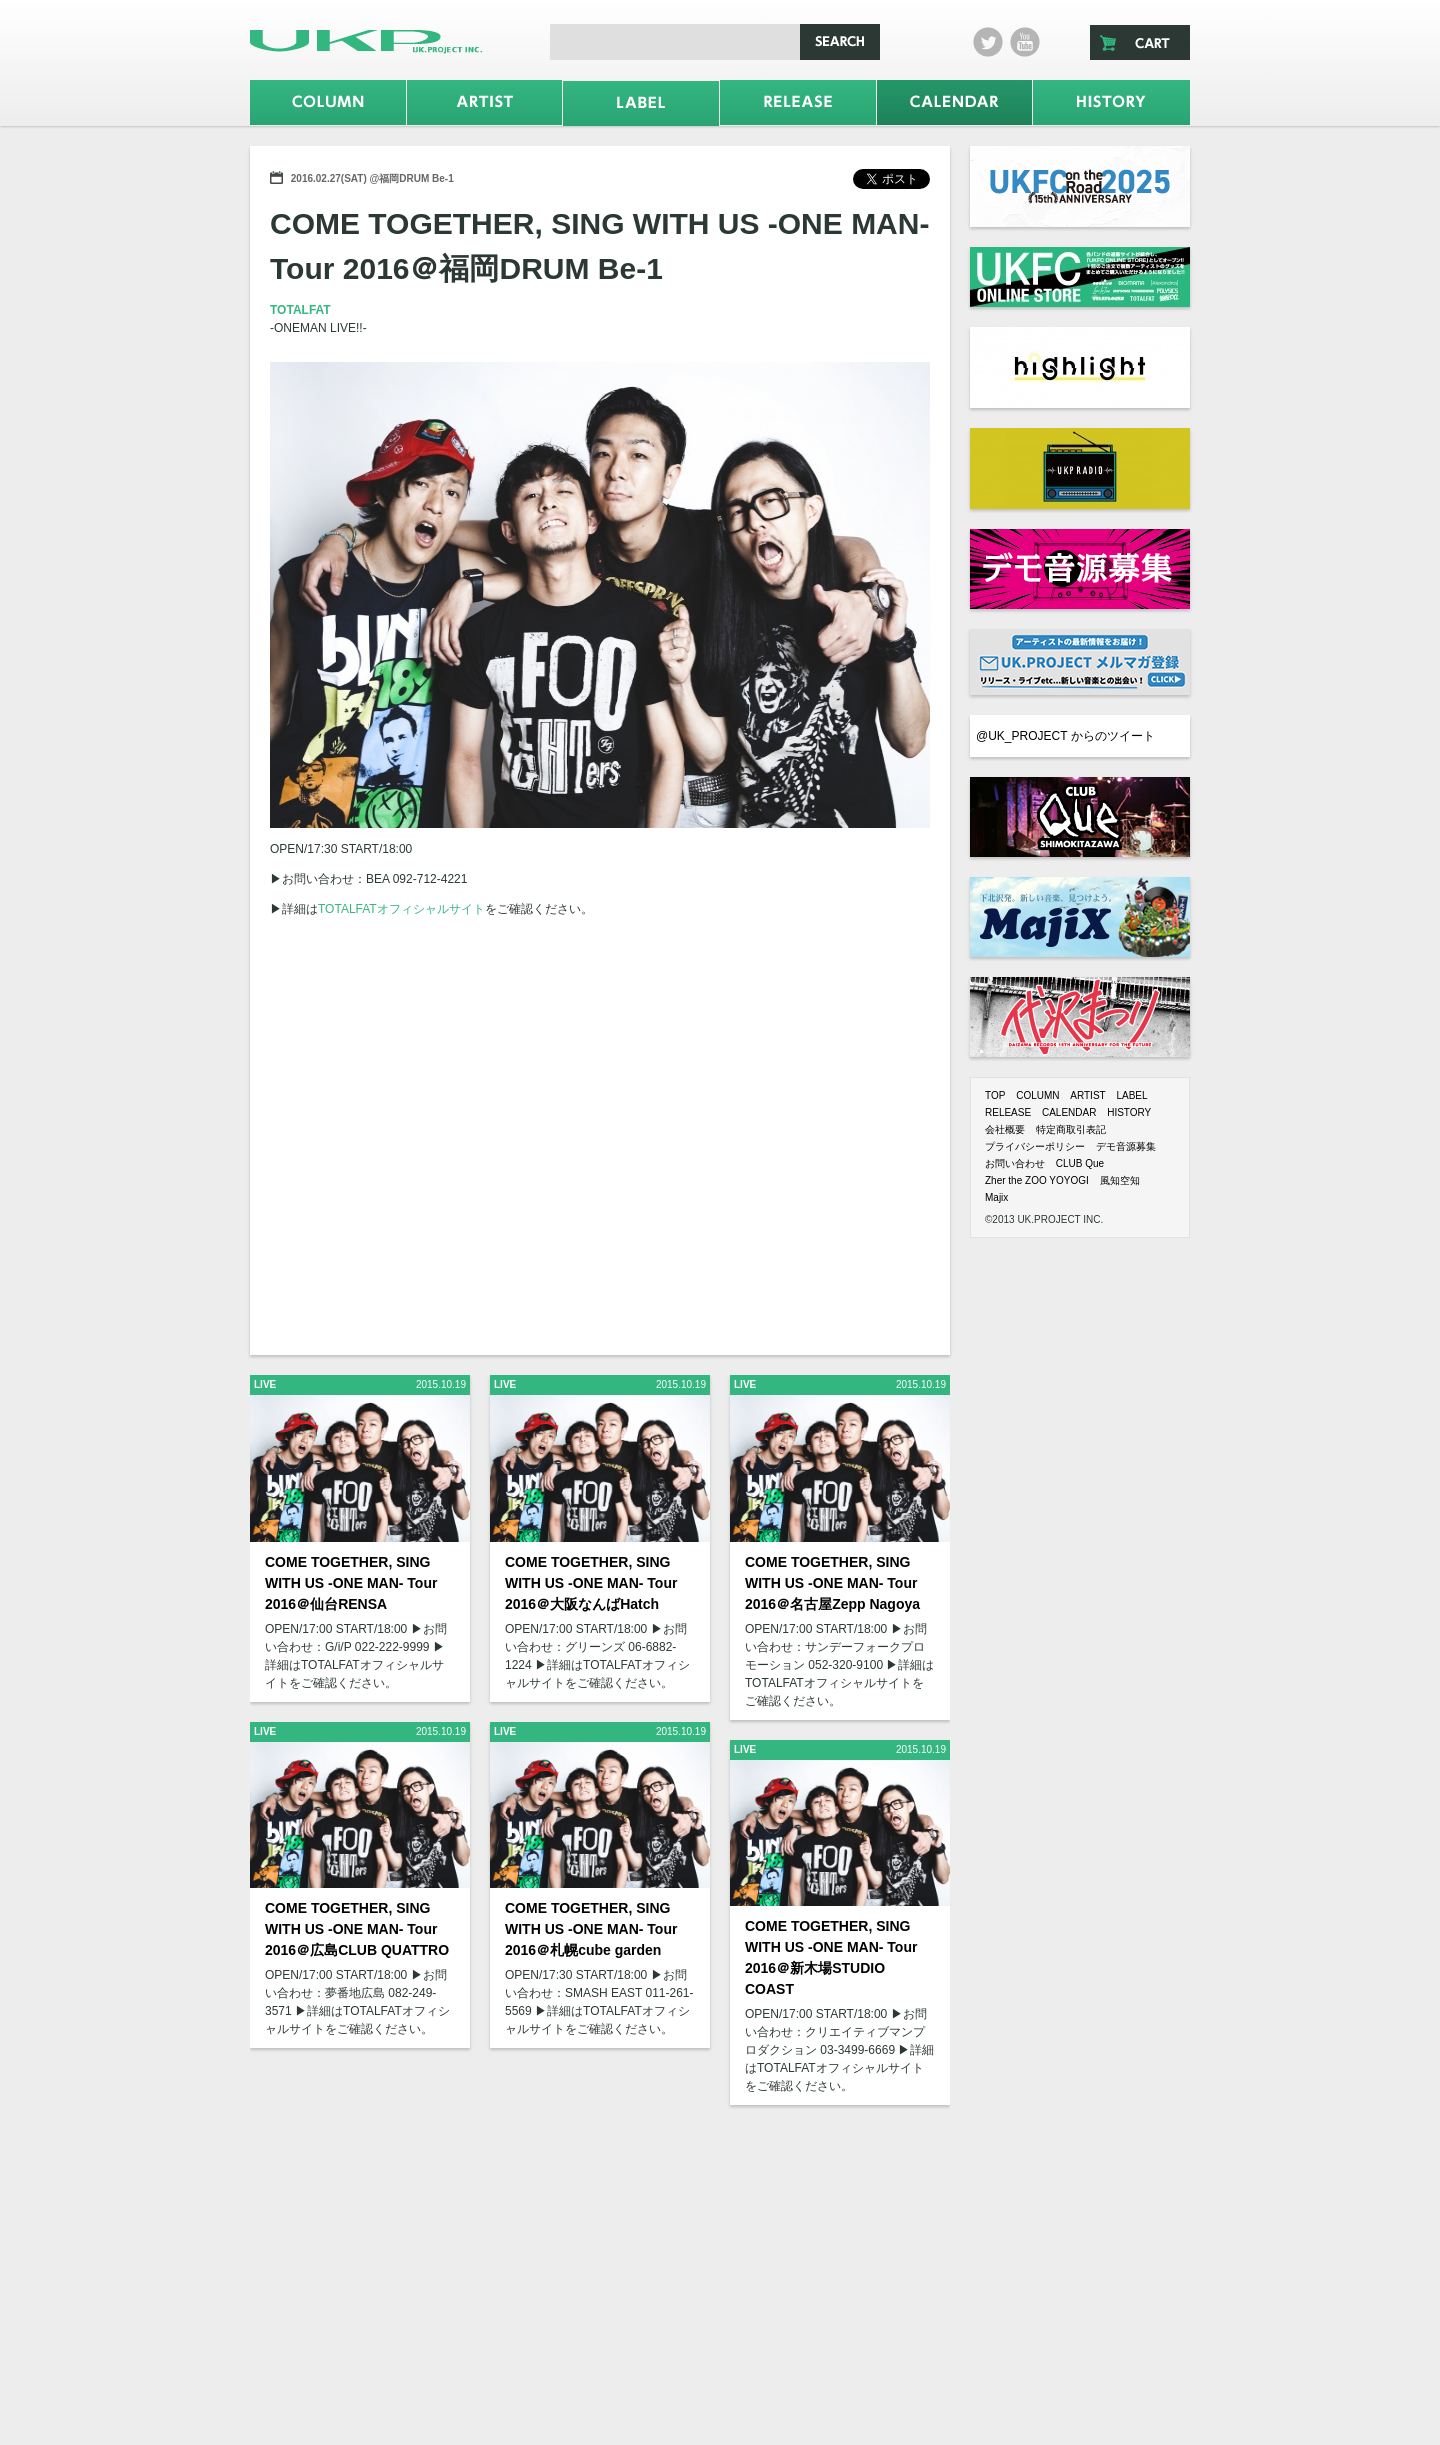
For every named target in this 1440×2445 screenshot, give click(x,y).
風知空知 (1120, 1180)
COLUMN (1037, 1095)
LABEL (1131, 1095)
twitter (988, 42)
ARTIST (1087, 1095)
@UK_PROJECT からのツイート (1065, 736)
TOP (995, 1095)
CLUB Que (1080, 1163)
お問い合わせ (1015, 1163)
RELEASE (1008, 1112)
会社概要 (1005, 1129)
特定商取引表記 (1071, 1129)
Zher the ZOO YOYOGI (1037, 1180)
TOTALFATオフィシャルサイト (401, 909)
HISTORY (1129, 1112)
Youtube (1025, 42)
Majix (996, 1197)
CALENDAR (1069, 1112)
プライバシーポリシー (1035, 1146)
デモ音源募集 (1126, 1146)
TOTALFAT (300, 310)
